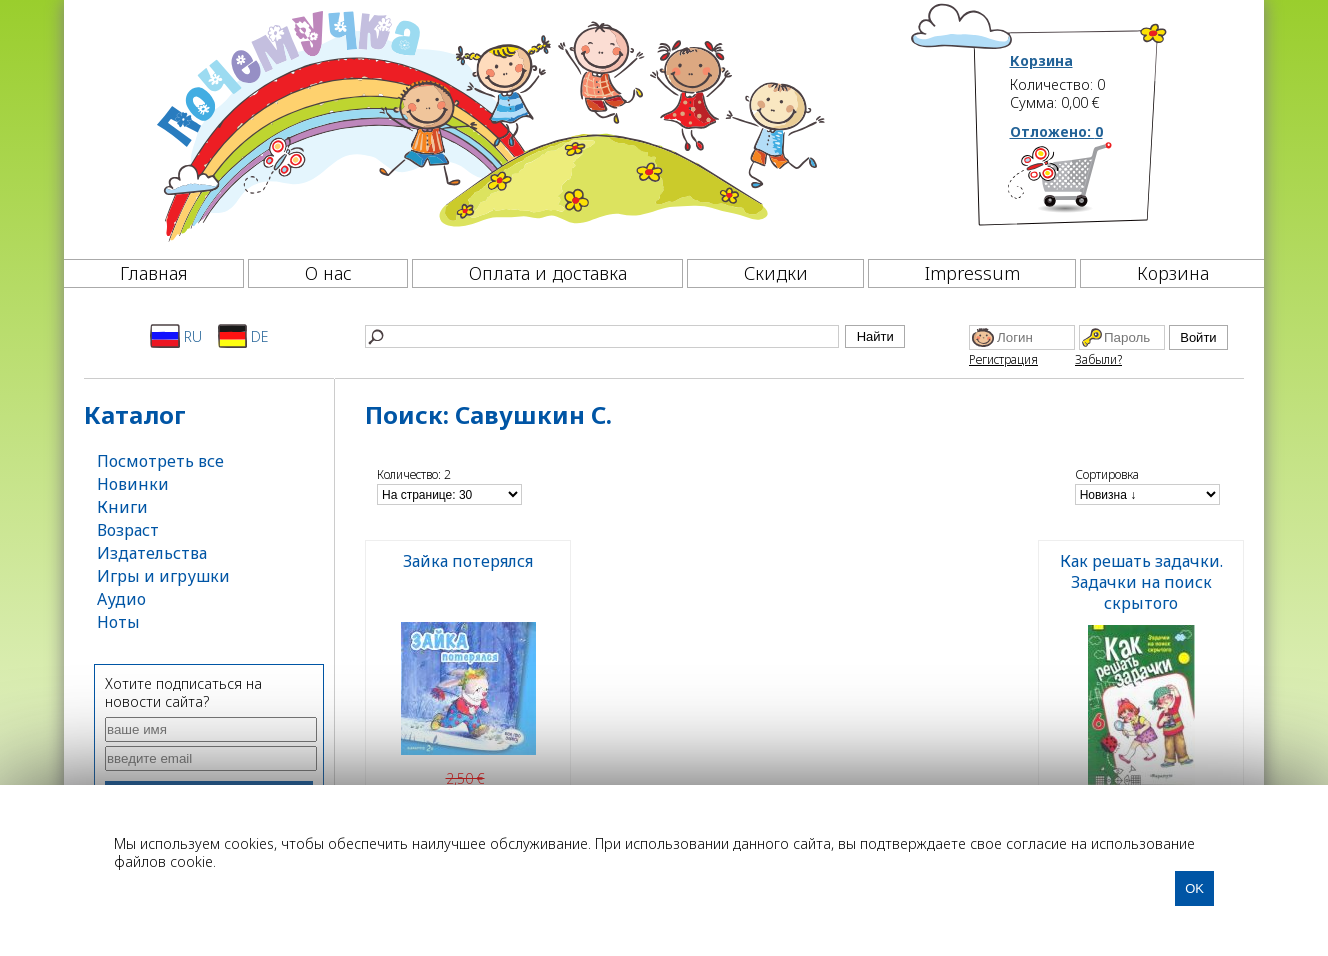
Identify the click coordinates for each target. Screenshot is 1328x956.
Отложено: (1056, 131)
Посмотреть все (160, 461)
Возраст (128, 530)
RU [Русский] (176, 336)
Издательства (152, 553)
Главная (154, 273)
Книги (122, 507)
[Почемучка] (488, 124)
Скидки (776, 273)
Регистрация (1003, 359)
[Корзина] (1089, 185)
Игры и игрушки (163, 576)
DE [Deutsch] (243, 336)
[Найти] (602, 336)
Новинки (133, 484)
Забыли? (1098, 359)
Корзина (1041, 61)
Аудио (121, 599)
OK (1194, 888)
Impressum (972, 273)
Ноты (118, 622)
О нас (328, 273)
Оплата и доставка (548, 273)
